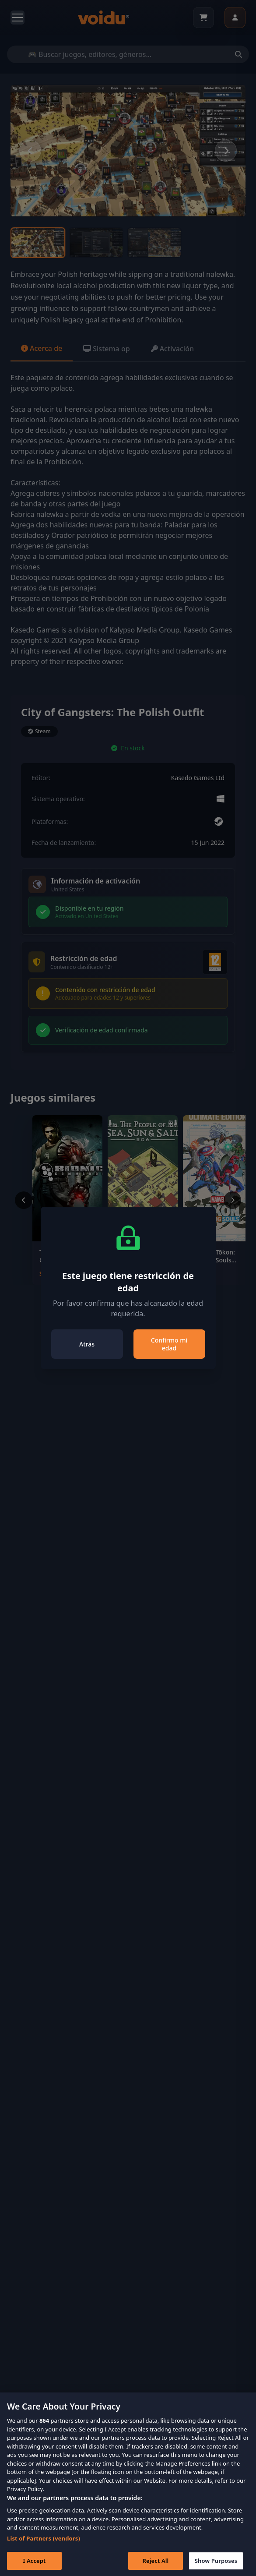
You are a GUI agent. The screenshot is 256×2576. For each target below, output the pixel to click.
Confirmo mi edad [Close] (169, 1344)
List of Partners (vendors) (43, 2550)
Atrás (87, 1344)
